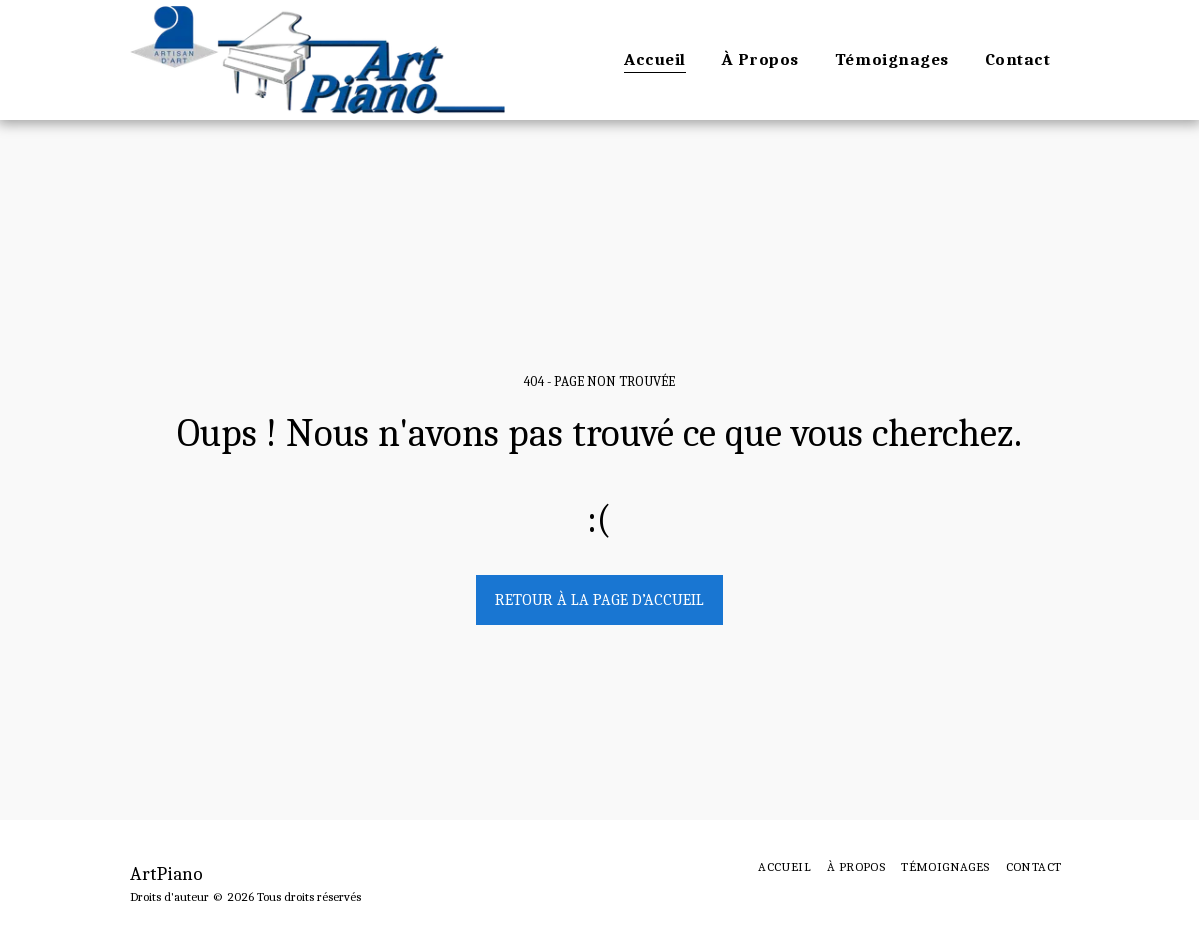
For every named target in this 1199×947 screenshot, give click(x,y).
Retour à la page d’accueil (599, 600)
